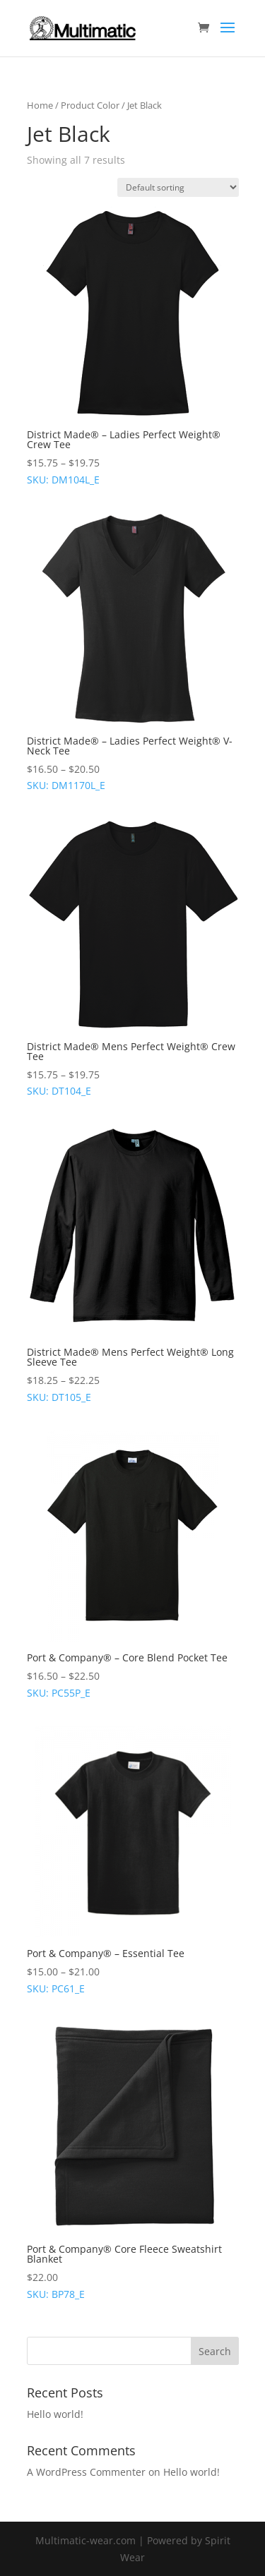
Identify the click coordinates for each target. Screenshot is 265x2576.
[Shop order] (178, 187)
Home (40, 105)
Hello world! (55, 2414)
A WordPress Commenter (86, 2472)
